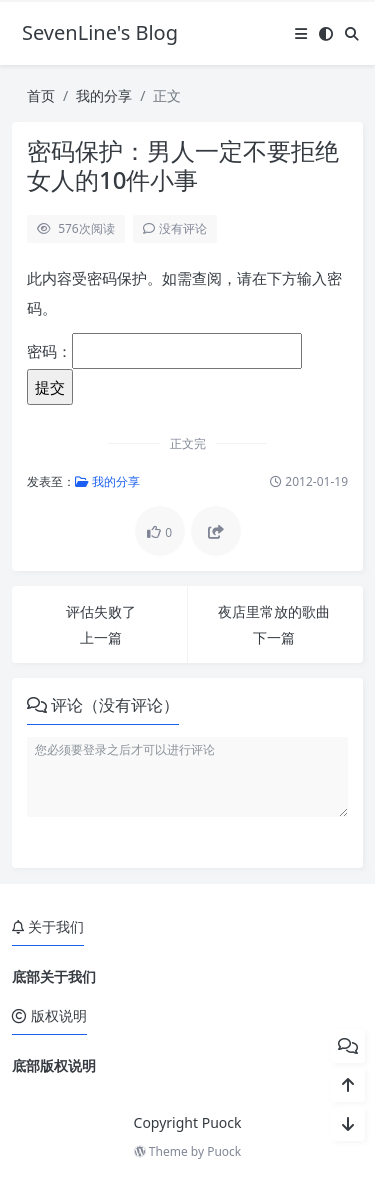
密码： (164, 351)
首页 (41, 95)
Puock (224, 1151)
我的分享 (104, 95)
